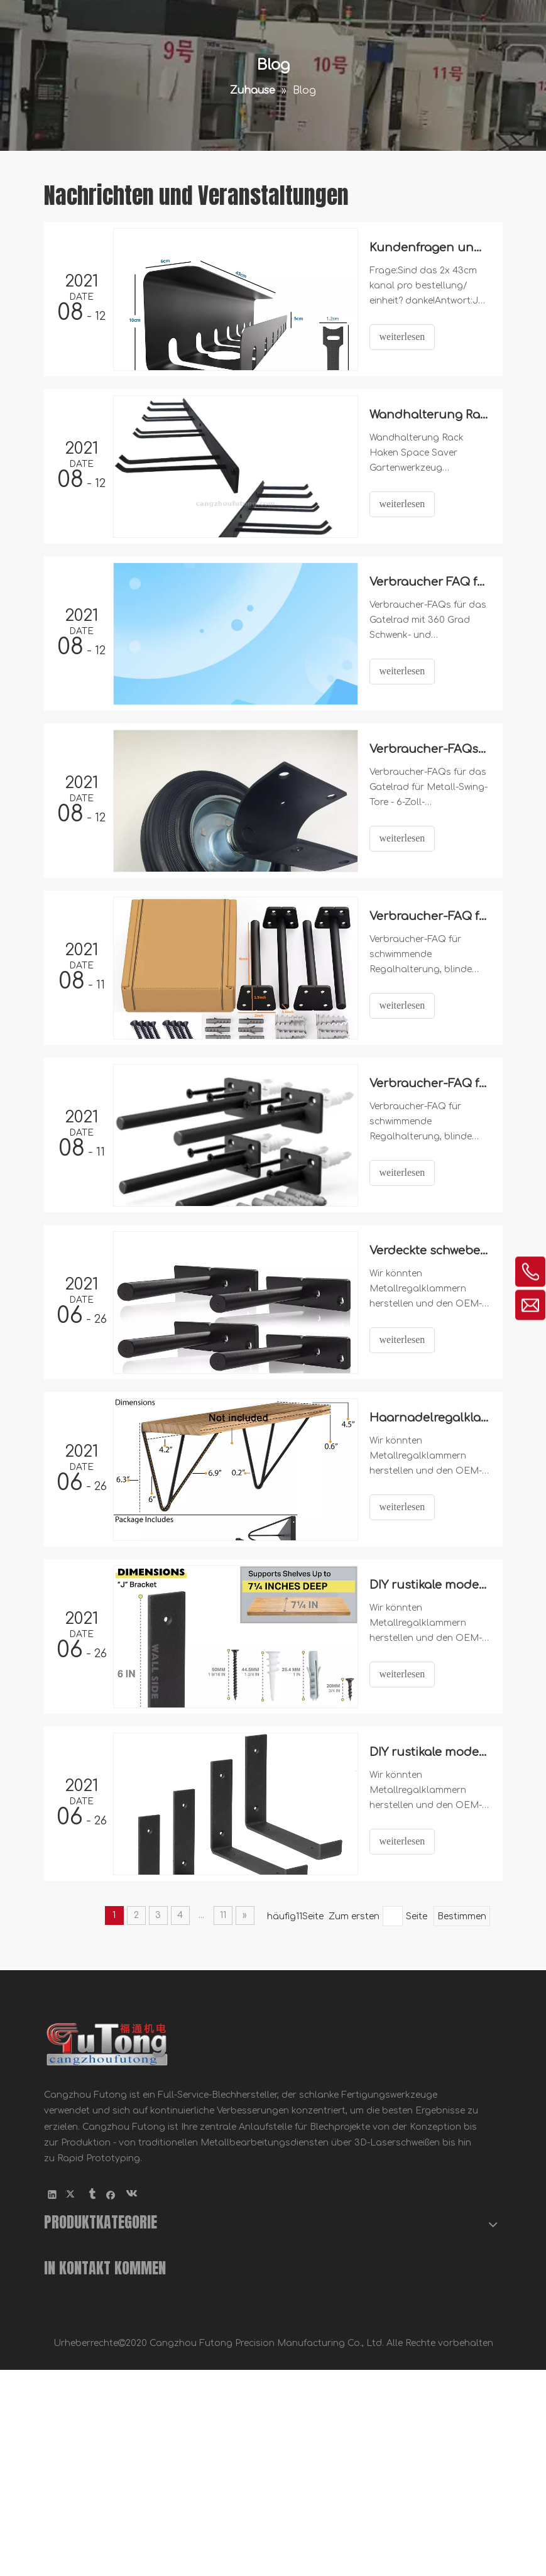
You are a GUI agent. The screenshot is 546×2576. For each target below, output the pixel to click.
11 (223, 1915)
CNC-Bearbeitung (84, 2322)
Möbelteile (67, 2411)
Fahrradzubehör (81, 2441)
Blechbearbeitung (84, 2291)
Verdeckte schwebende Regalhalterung (429, 1250)
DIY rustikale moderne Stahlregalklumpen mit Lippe (429, 1752)
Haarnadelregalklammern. (429, 1417)
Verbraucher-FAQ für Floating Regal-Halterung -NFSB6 (429, 916)
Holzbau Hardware (87, 2351)
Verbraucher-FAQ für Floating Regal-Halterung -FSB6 (429, 1083)
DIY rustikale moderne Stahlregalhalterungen (429, 1585)
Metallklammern (80, 2381)
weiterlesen (402, 336)
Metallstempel (76, 2262)
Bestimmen (461, 1916)
